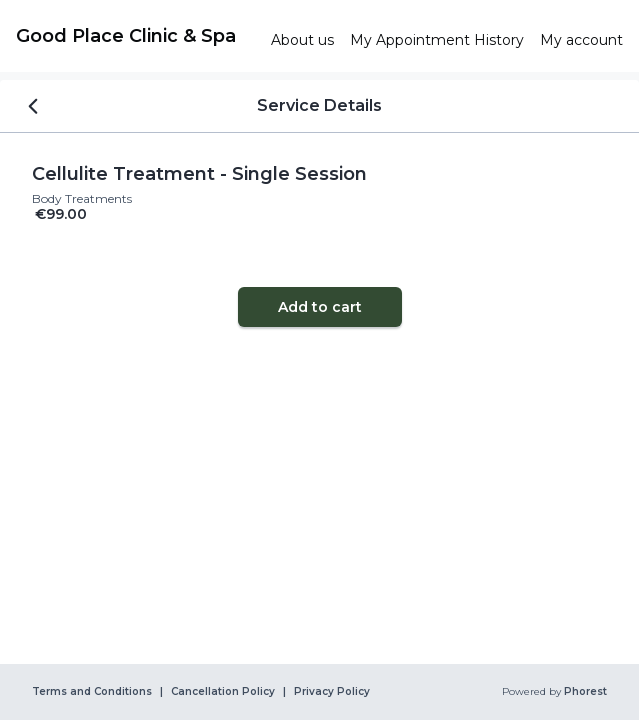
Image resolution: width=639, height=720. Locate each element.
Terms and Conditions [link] (92, 692)
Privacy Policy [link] (332, 692)
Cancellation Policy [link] (223, 692)
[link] (135, 36)
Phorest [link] (584, 692)
